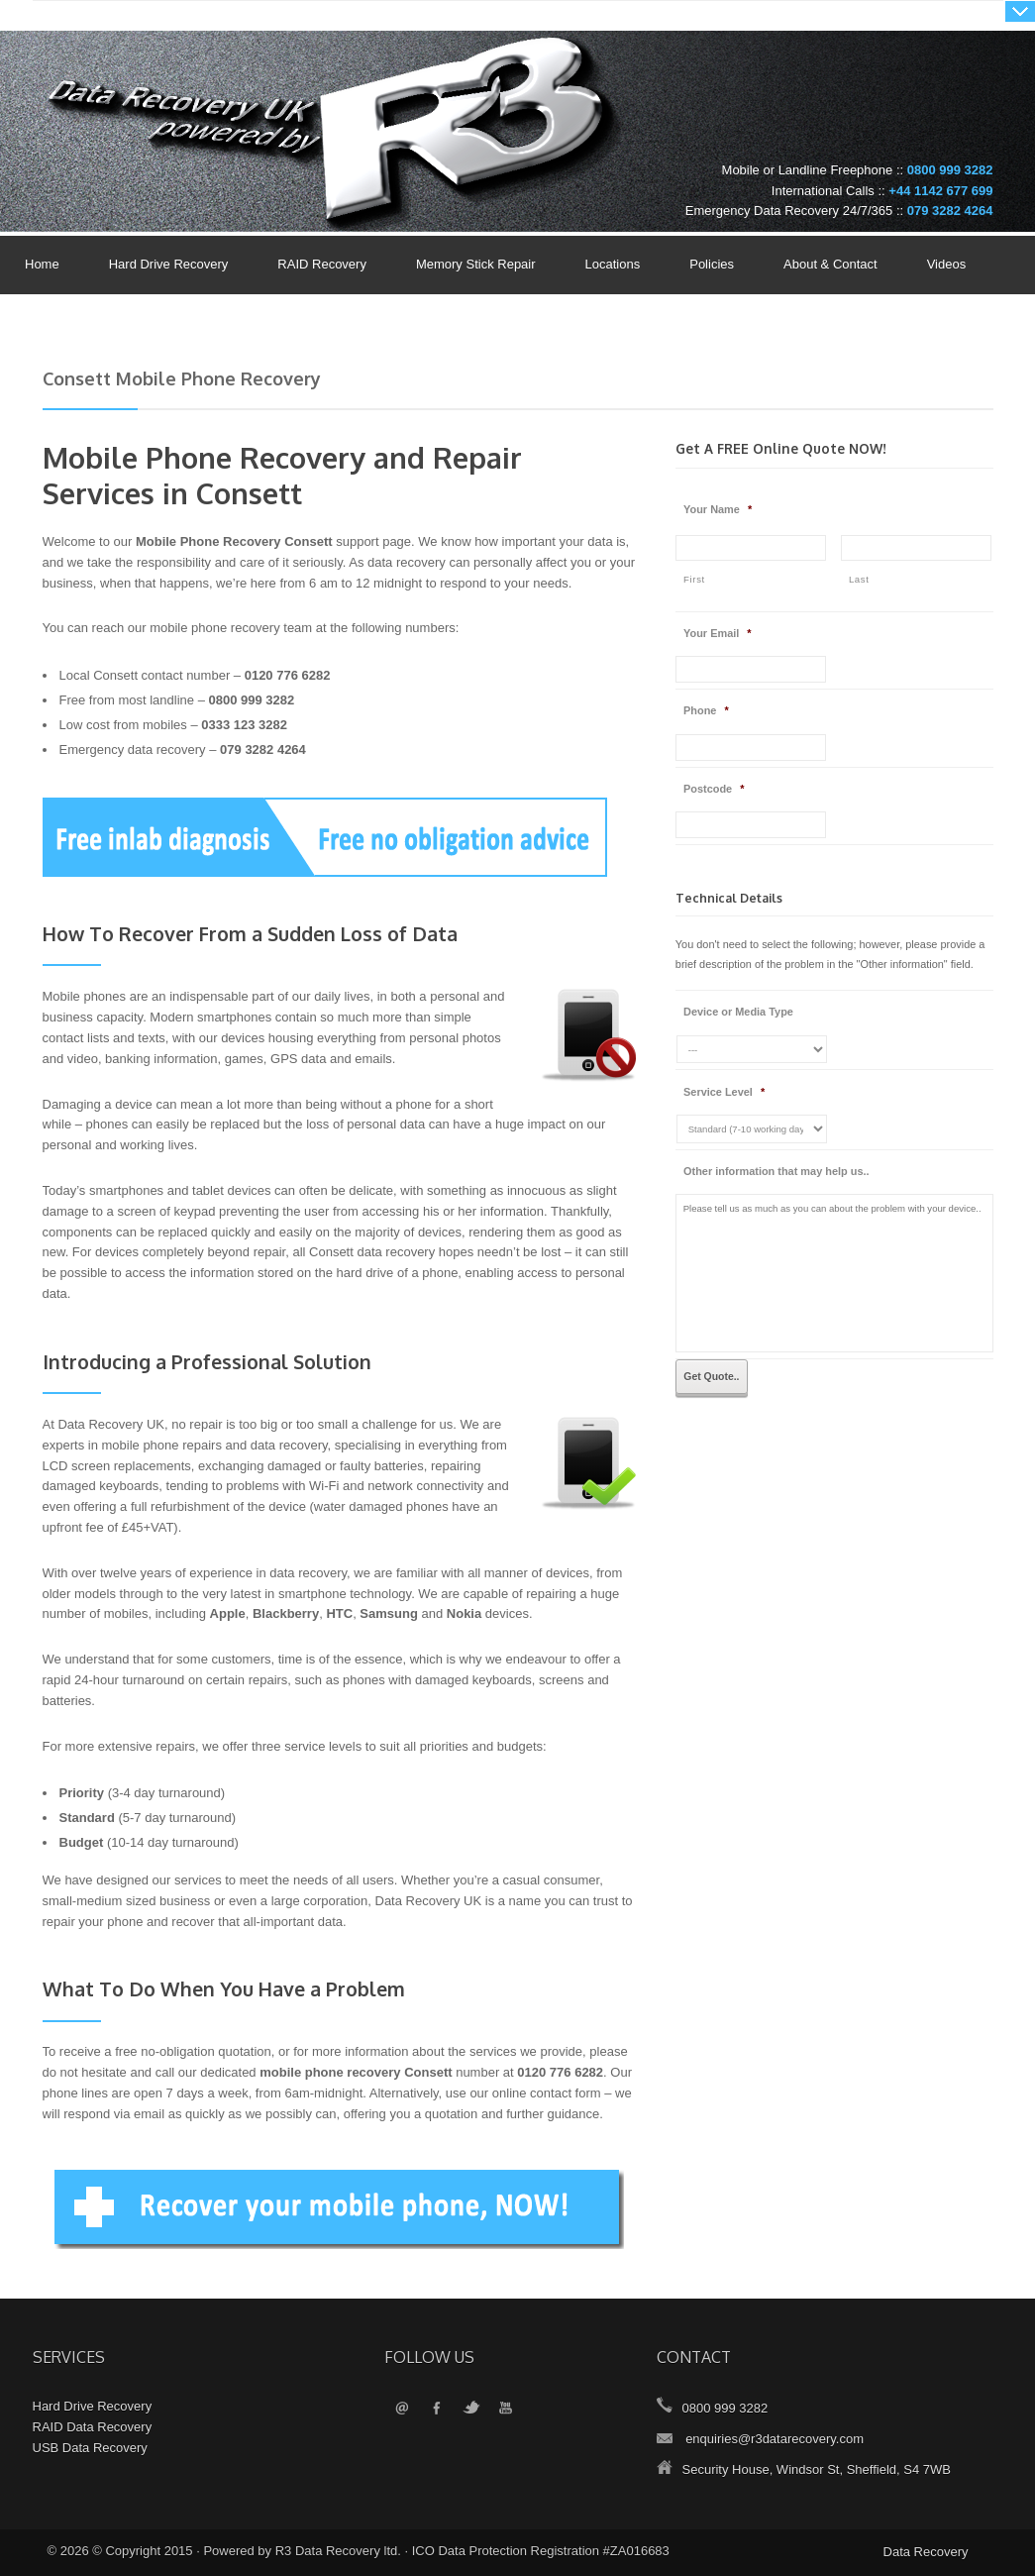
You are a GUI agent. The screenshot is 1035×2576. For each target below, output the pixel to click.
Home (42, 264)
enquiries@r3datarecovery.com (774, 2438)
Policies (707, 265)
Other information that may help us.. (776, 1171)
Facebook (436, 2409)
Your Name (717, 509)
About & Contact (825, 265)
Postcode (713, 789)
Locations (613, 264)
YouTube (505, 2409)
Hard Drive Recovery (169, 264)
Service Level (724, 1092)
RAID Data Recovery (93, 2426)
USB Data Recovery (90, 2447)
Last (859, 579)
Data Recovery (926, 2551)
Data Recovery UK (196, 93)
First (694, 579)
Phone (706, 710)
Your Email (717, 633)
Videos (947, 264)
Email (401, 2409)
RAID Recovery (321, 264)
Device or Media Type (738, 1012)
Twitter (471, 2409)
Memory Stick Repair (476, 264)
